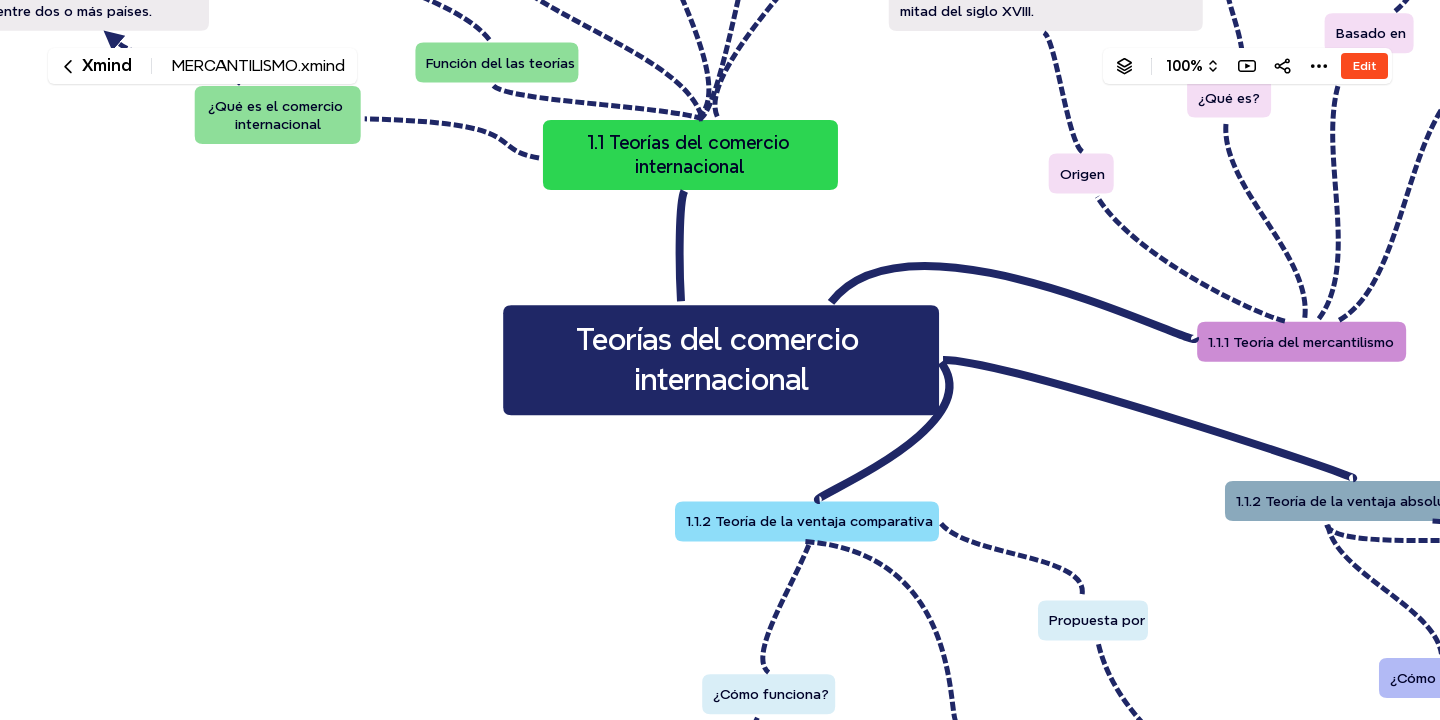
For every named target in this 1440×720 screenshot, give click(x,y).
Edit (1364, 65)
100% (1184, 66)
